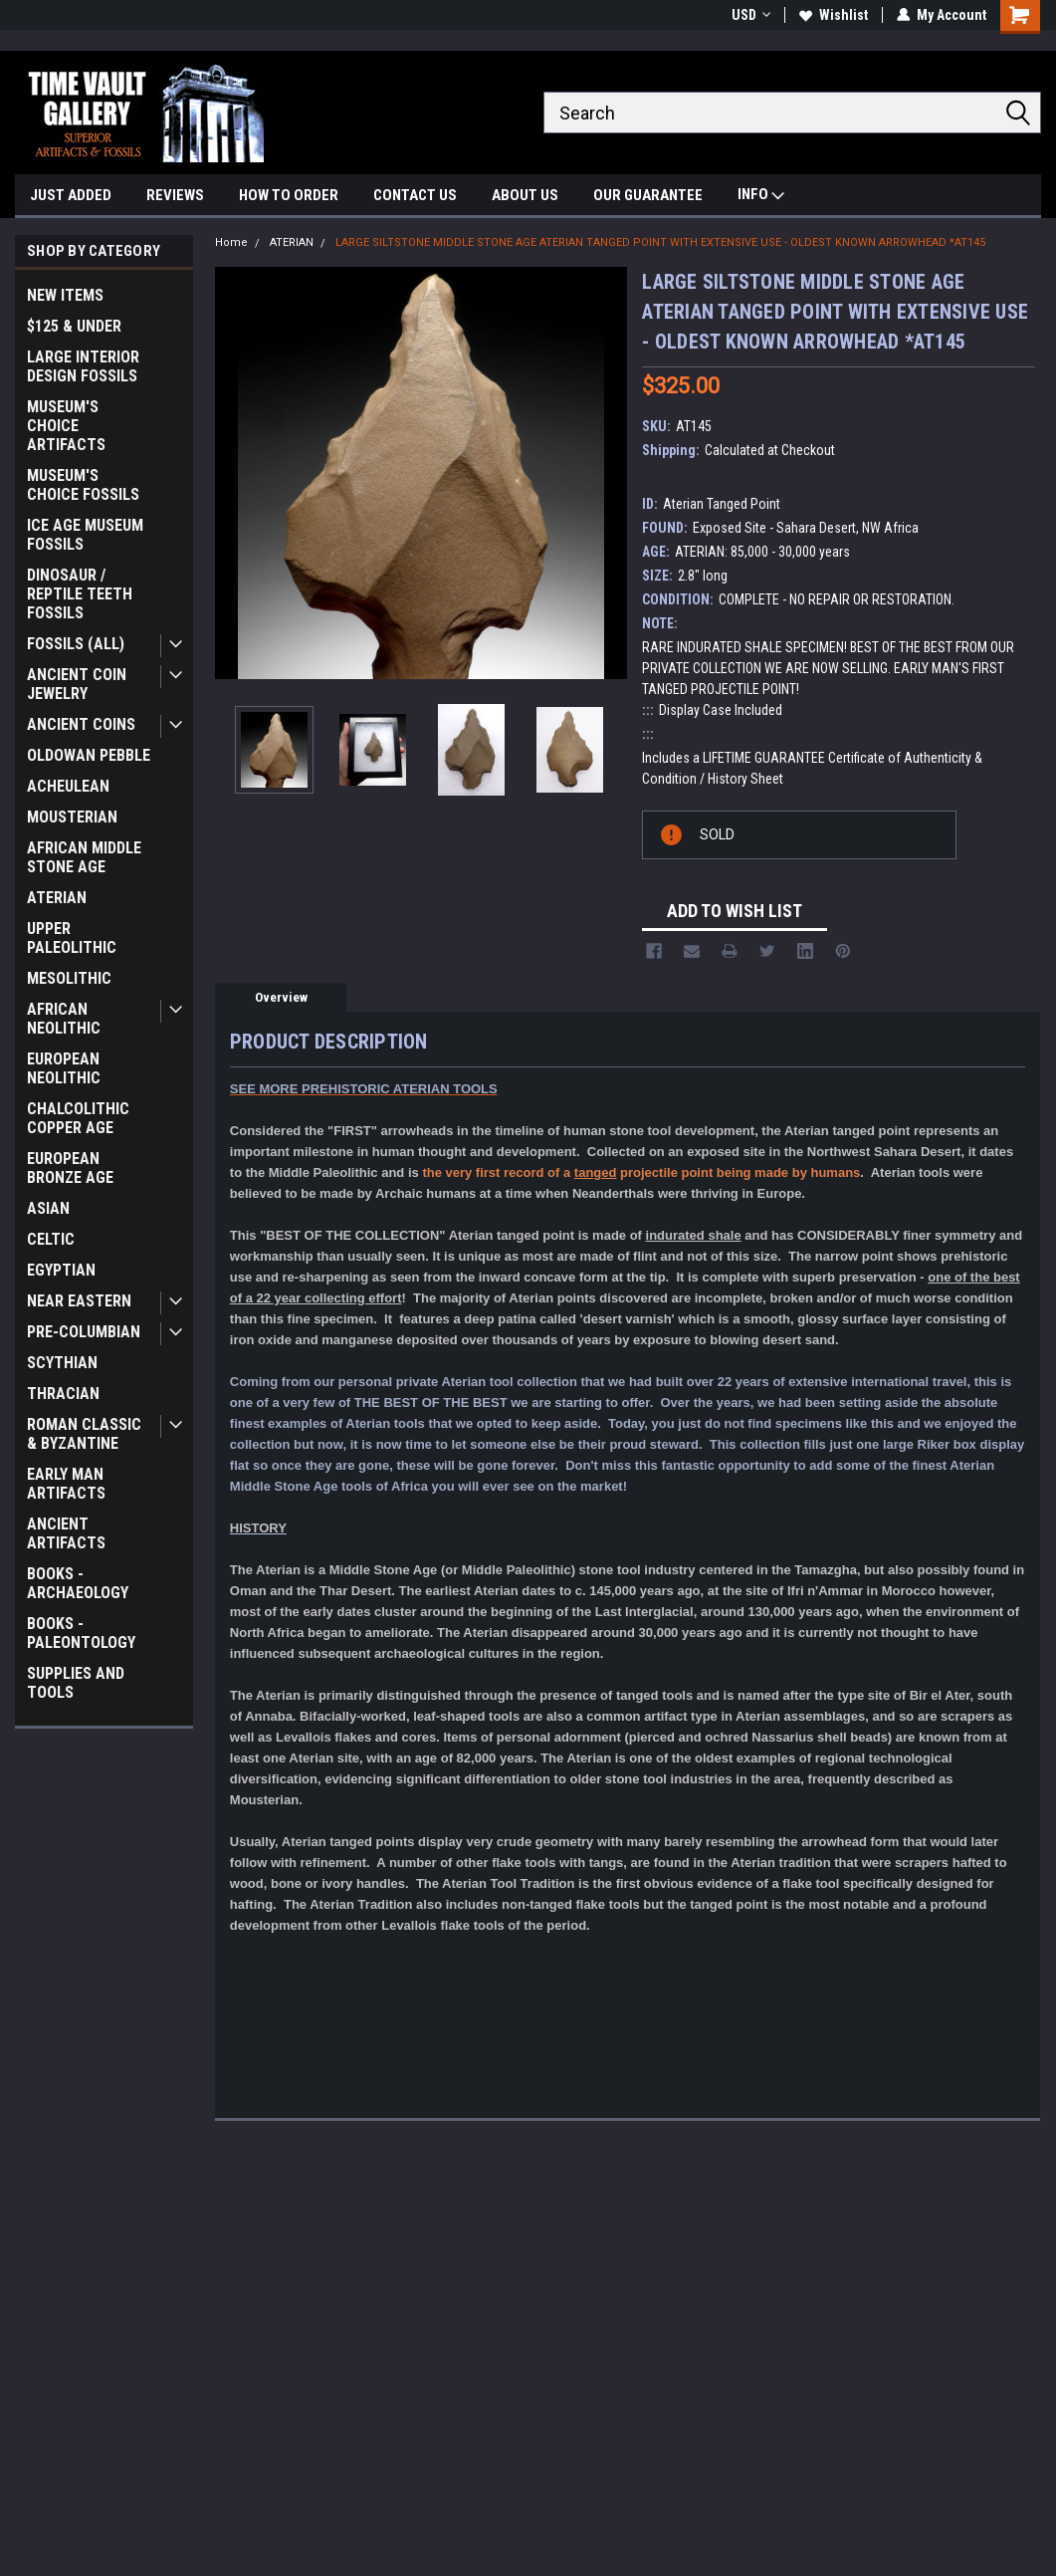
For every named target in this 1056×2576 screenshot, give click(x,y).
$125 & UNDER (74, 326)
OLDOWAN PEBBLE (88, 755)
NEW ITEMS (65, 295)
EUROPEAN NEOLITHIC (64, 1068)
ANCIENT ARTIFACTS (66, 1533)
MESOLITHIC (69, 978)
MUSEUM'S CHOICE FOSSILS (83, 485)
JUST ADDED (70, 195)
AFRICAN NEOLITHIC (64, 1019)
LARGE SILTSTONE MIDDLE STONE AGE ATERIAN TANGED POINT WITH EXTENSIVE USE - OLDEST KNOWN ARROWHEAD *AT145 (660, 242)
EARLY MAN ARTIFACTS (66, 1484)
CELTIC (51, 1239)
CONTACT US (415, 195)
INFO (761, 196)
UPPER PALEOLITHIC (71, 938)
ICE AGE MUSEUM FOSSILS (85, 535)
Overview (281, 997)
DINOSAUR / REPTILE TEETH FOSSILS (79, 594)
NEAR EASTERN (79, 1300)
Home (231, 242)
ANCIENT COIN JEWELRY (76, 684)
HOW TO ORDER (288, 195)
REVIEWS (175, 195)
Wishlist (833, 15)
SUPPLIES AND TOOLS (75, 1683)
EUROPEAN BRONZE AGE (70, 1168)
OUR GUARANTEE (648, 195)
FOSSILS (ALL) (75, 643)
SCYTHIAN (62, 1362)
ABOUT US (525, 195)
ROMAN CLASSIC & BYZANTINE (84, 1434)
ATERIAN (57, 897)
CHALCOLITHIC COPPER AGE (78, 1118)
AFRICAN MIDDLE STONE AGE (84, 857)
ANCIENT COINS (81, 724)
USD (751, 15)
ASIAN (48, 1208)
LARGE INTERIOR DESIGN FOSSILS (83, 366)
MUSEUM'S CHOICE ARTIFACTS (66, 425)
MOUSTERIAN (72, 817)
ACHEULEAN (68, 786)
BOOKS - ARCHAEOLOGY (77, 1583)
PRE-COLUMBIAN (83, 1331)
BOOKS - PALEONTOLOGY (81, 1633)
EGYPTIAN (61, 1270)
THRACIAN (63, 1393)
